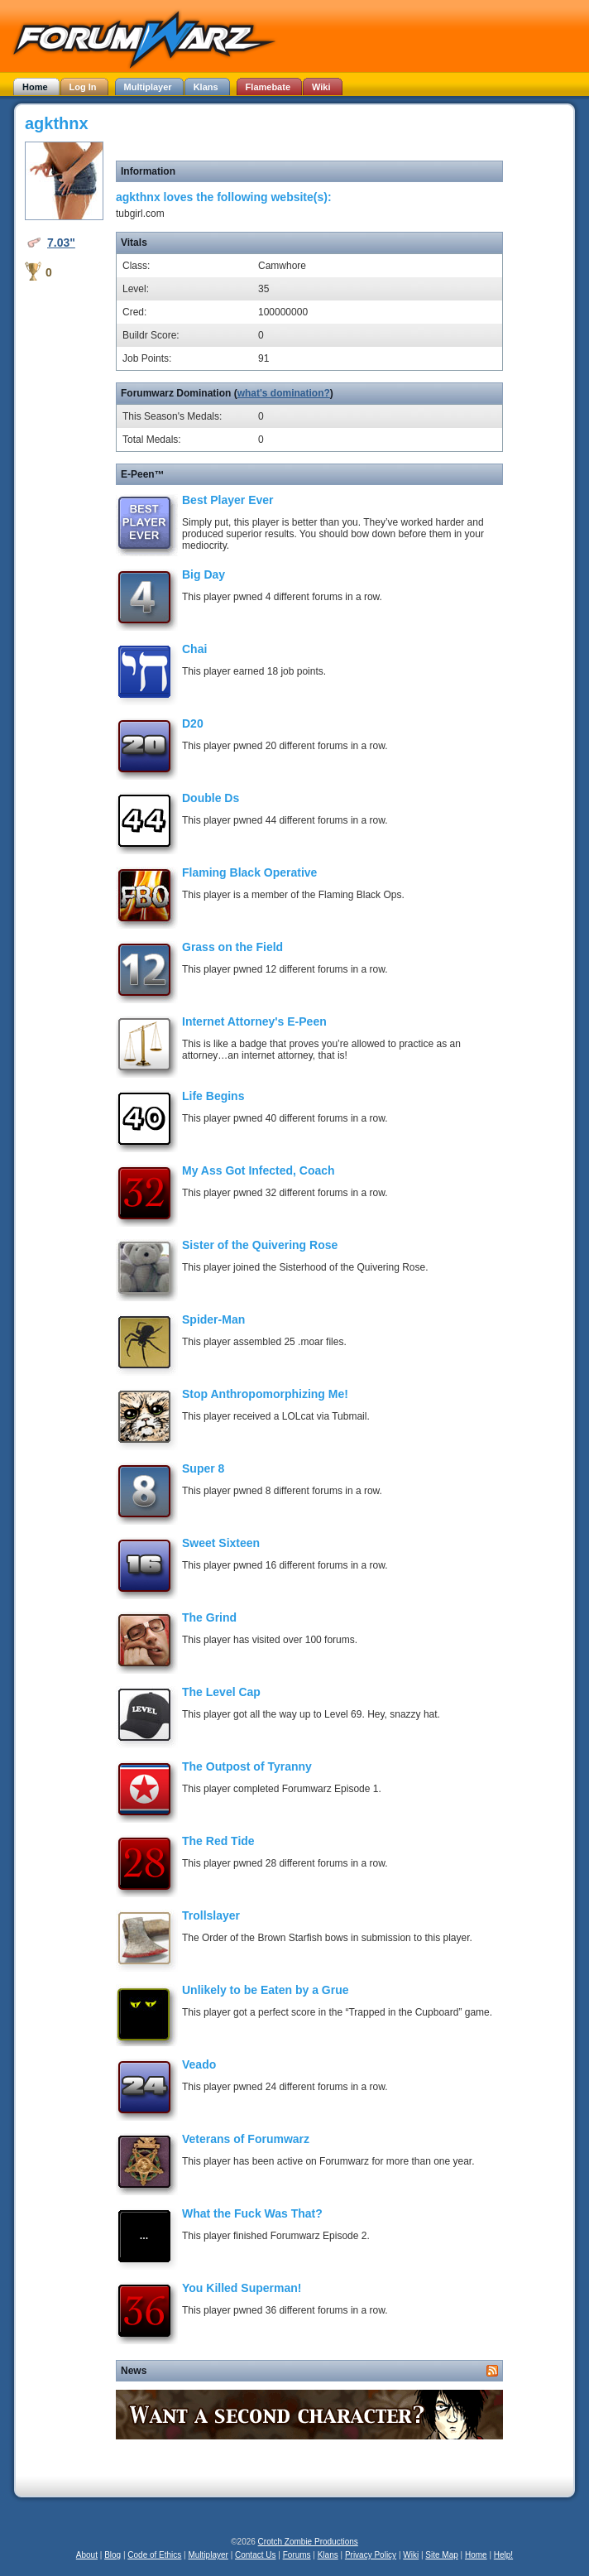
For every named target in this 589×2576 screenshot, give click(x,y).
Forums (297, 2554)
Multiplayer (208, 2554)
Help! (503, 2554)
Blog (112, 2554)
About (87, 2554)
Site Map (441, 2554)
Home (476, 2554)
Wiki (411, 2554)
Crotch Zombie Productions (308, 2541)
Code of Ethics (154, 2554)
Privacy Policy (370, 2554)
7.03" (61, 242)
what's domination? (283, 393)
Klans (328, 2554)
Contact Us (255, 2554)
